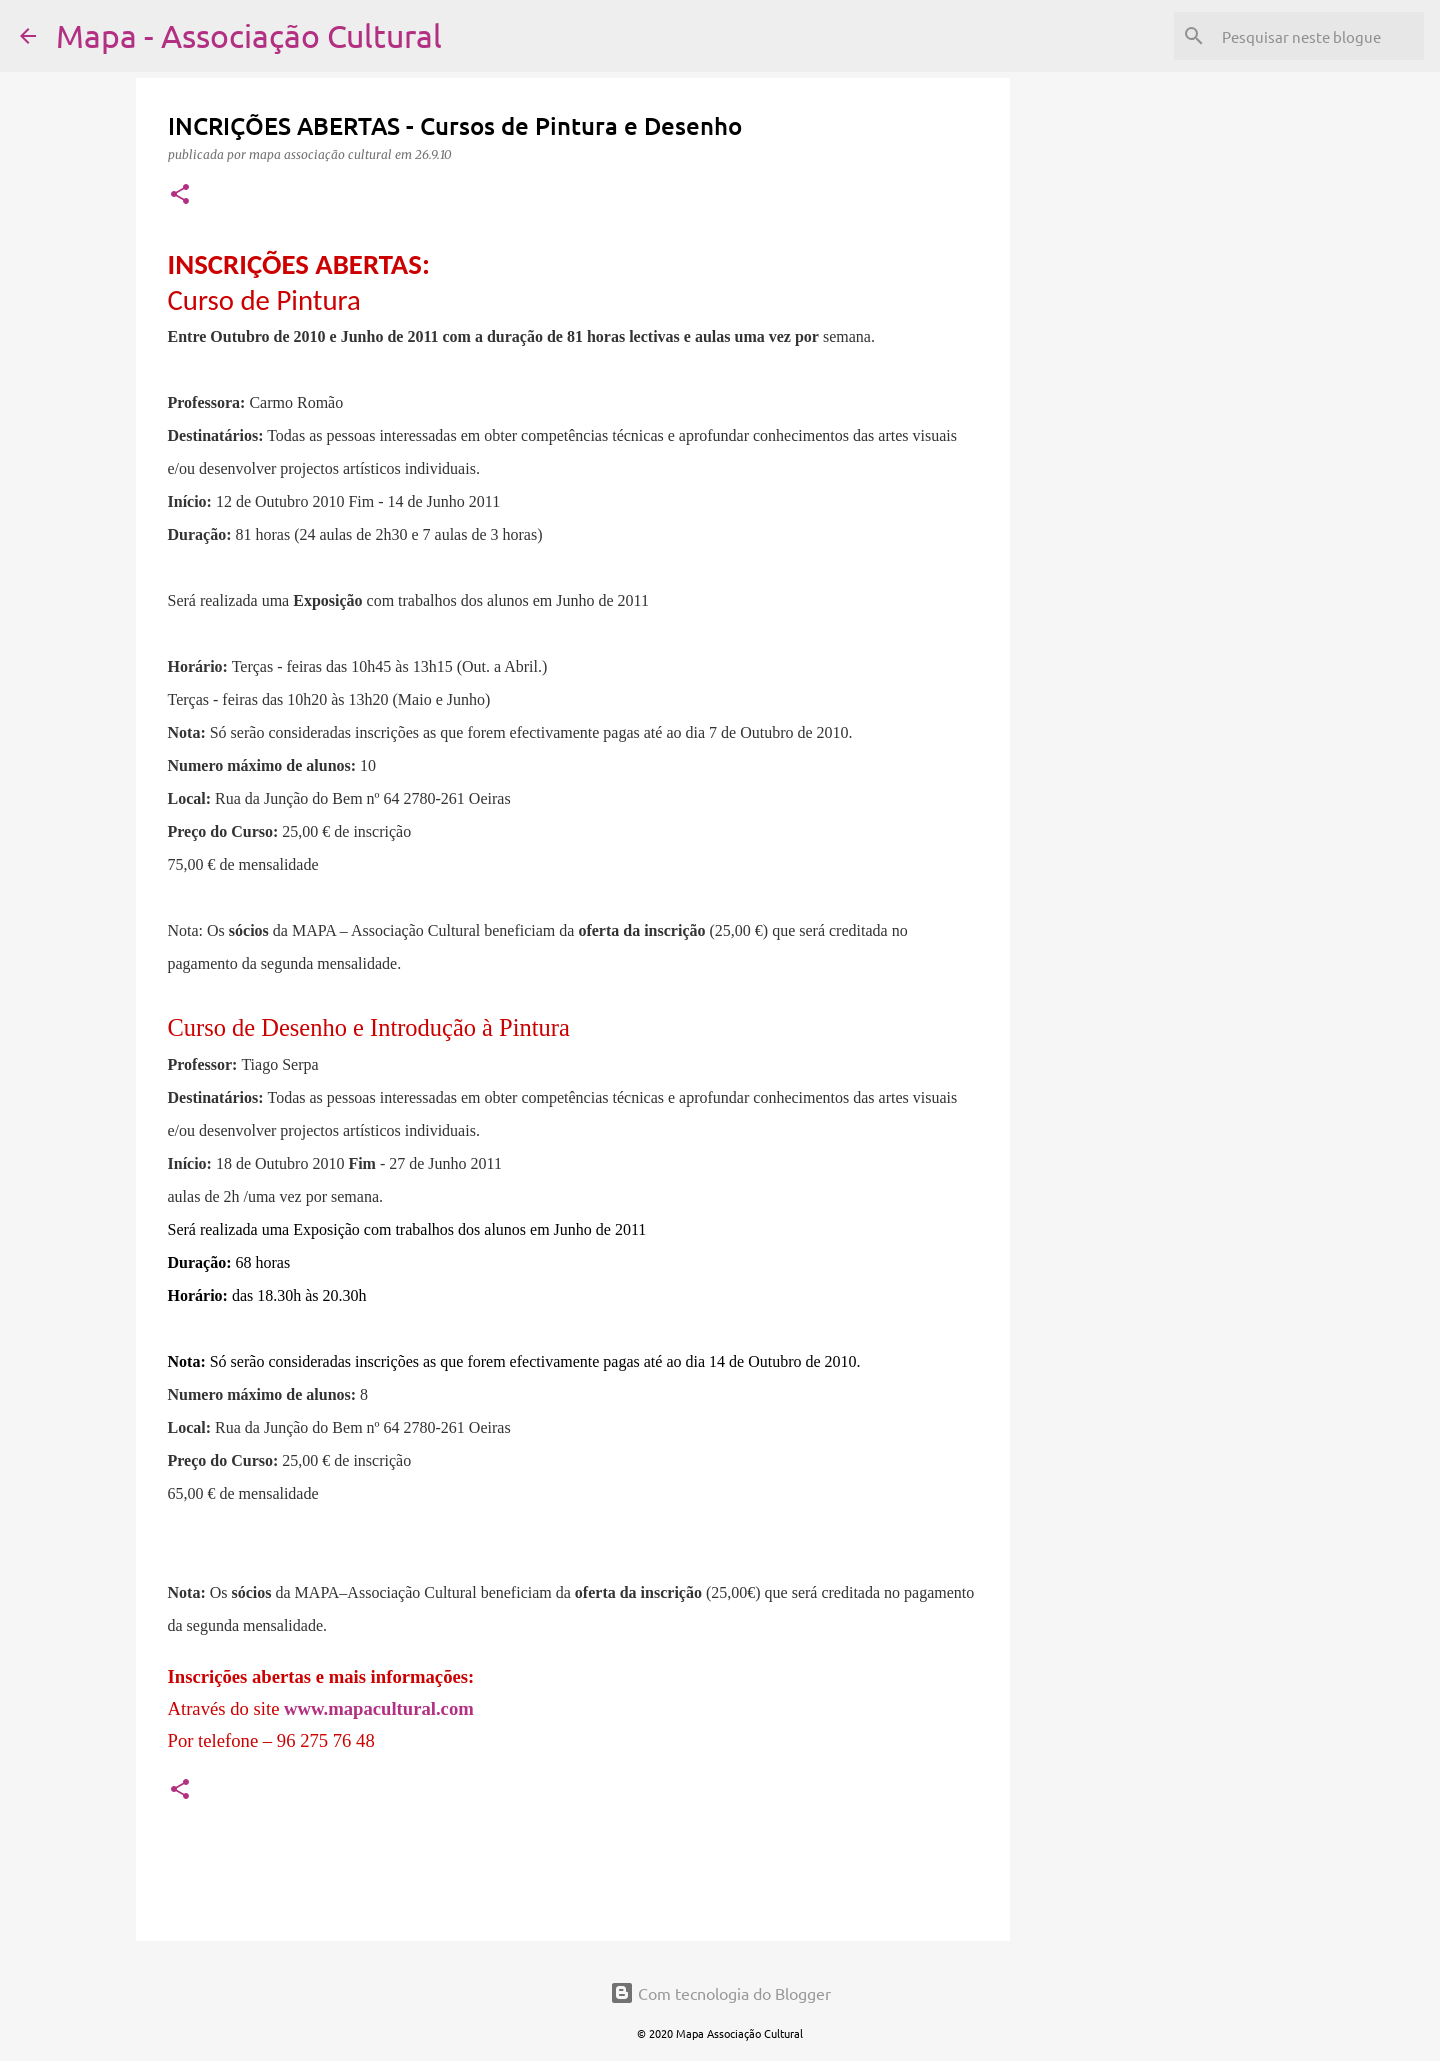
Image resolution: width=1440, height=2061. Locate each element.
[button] (180, 195)
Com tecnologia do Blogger (720, 1993)
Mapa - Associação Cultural (249, 35)
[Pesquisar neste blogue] (1319, 36)
